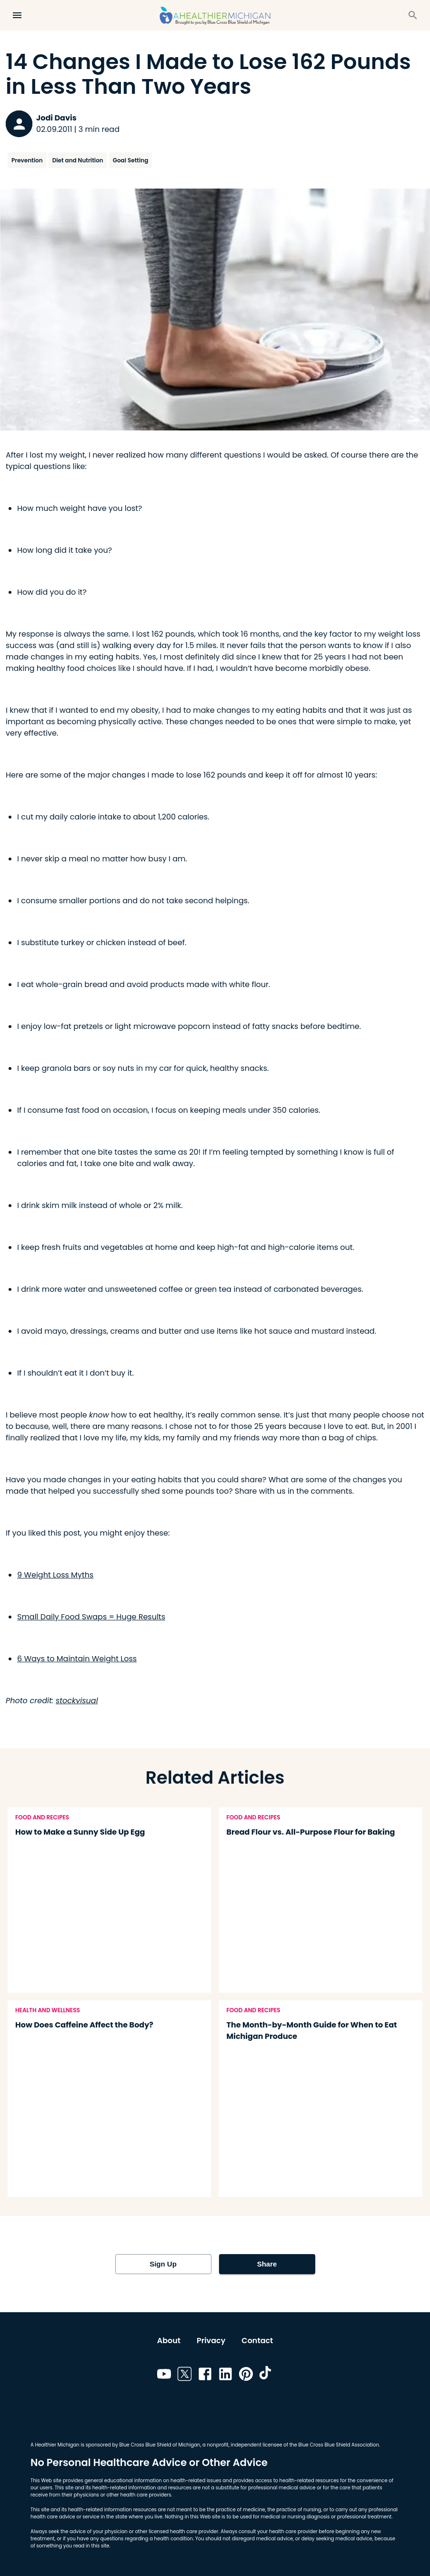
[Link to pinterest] (246, 2376)
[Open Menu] (17, 15)
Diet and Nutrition (77, 160)
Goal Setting (131, 160)
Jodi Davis (56, 117)
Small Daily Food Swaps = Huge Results (91, 1616)
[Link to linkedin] (225, 2376)
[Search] (412, 15)
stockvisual (77, 1700)
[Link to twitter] (184, 2376)
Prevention (27, 160)
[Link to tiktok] (266, 2376)
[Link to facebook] (205, 2376)
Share (267, 2264)
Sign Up (163, 2264)
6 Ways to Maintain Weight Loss (77, 1658)
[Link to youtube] (164, 2376)
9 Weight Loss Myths (55, 1574)
